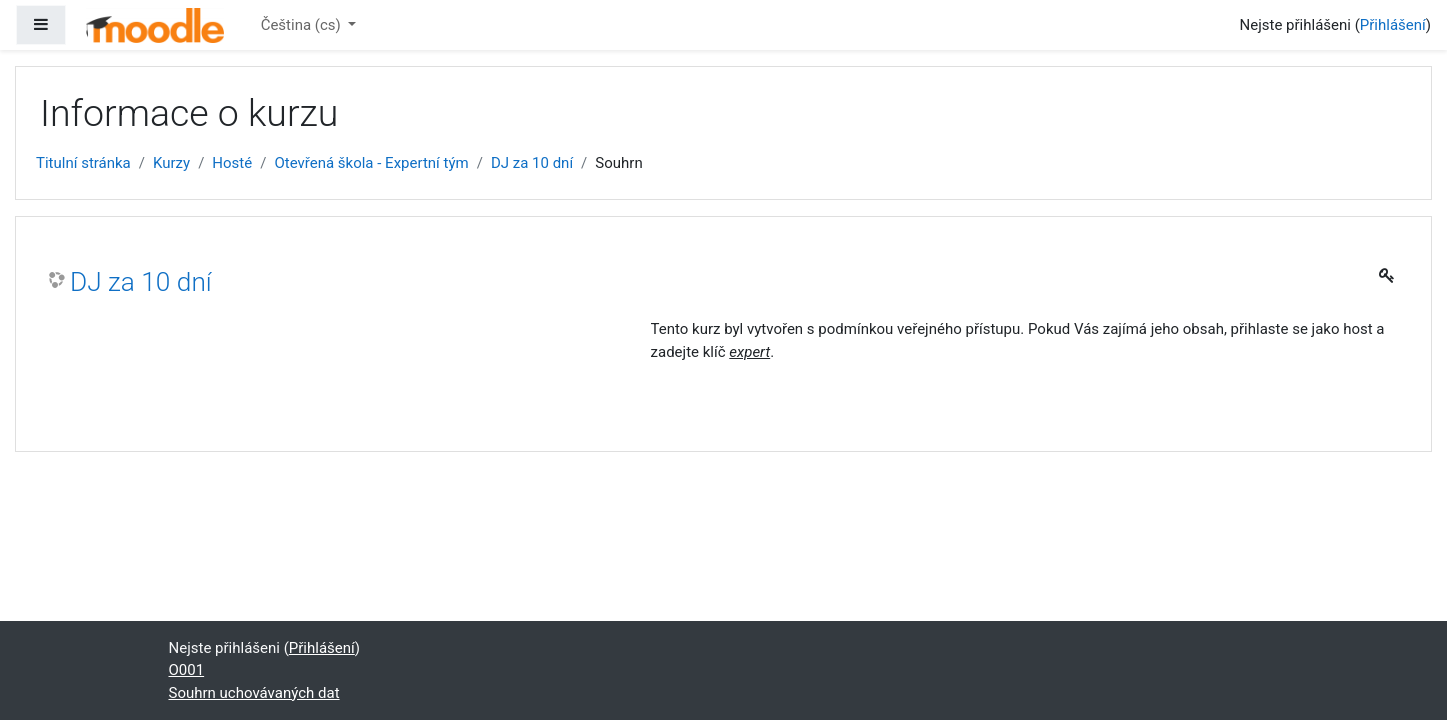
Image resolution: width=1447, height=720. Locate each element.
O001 (187, 670)
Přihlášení (1393, 25)
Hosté (232, 163)
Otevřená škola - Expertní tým (371, 163)
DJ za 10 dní (532, 163)
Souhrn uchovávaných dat (254, 693)
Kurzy (171, 163)
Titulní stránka (83, 163)
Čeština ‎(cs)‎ (303, 25)
